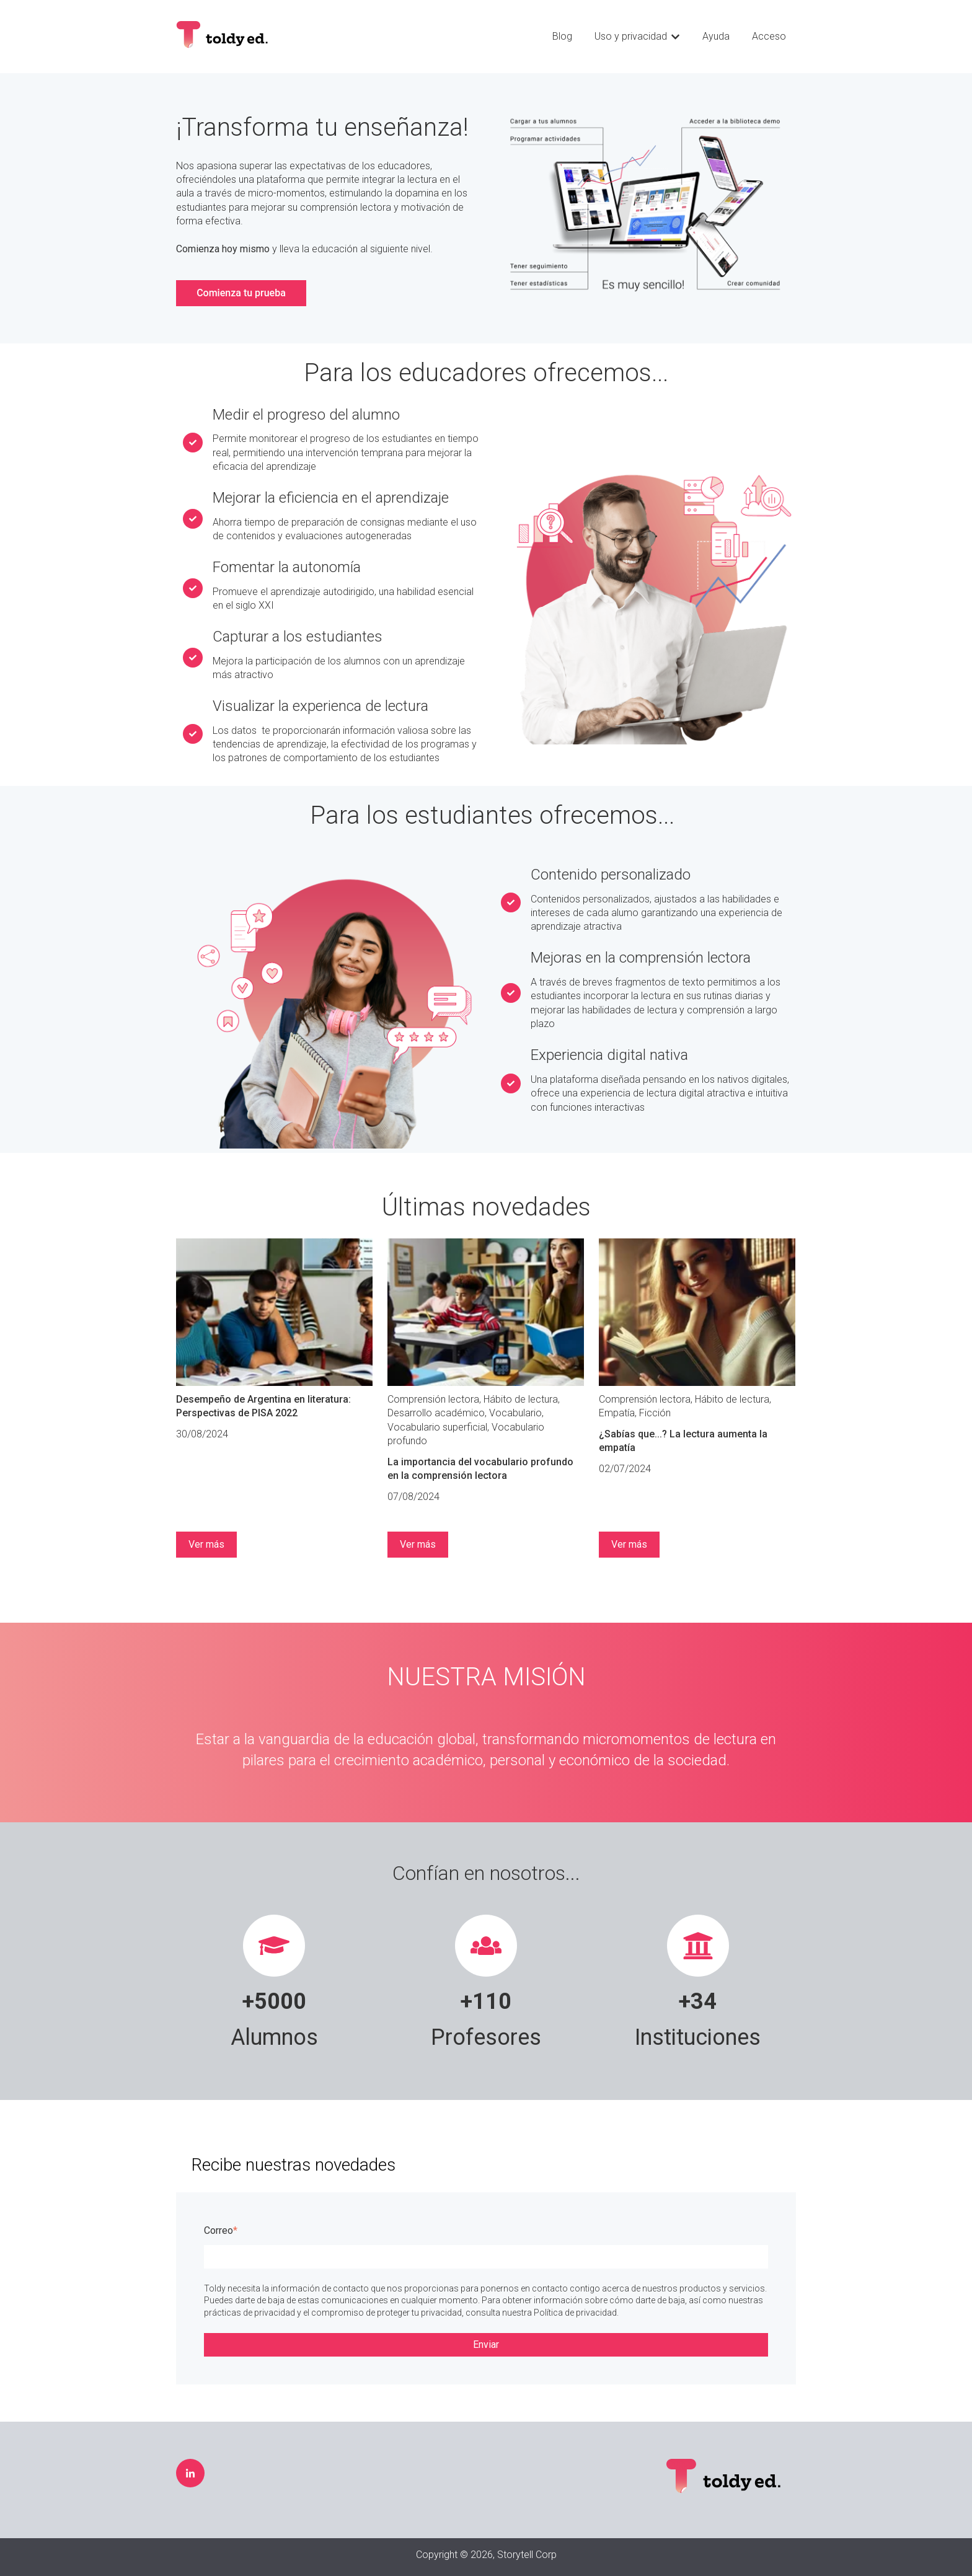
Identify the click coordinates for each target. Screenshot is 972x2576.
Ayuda (716, 36)
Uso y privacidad (630, 36)
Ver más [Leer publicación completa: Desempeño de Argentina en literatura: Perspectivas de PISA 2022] (206, 1544)
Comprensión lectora (433, 1399)
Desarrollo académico (436, 1413)
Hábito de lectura (521, 1399)
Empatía (617, 1413)
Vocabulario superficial (437, 1427)
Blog (562, 36)
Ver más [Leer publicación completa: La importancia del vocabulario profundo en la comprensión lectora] (418, 1544)
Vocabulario (515, 1413)
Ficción (655, 1413)
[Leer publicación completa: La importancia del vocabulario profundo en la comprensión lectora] (485, 1312)
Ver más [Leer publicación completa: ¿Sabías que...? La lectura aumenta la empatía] (629, 1544)
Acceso (769, 36)
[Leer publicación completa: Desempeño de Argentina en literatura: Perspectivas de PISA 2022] (274, 1312)
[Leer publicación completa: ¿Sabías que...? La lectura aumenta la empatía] (697, 1312)
